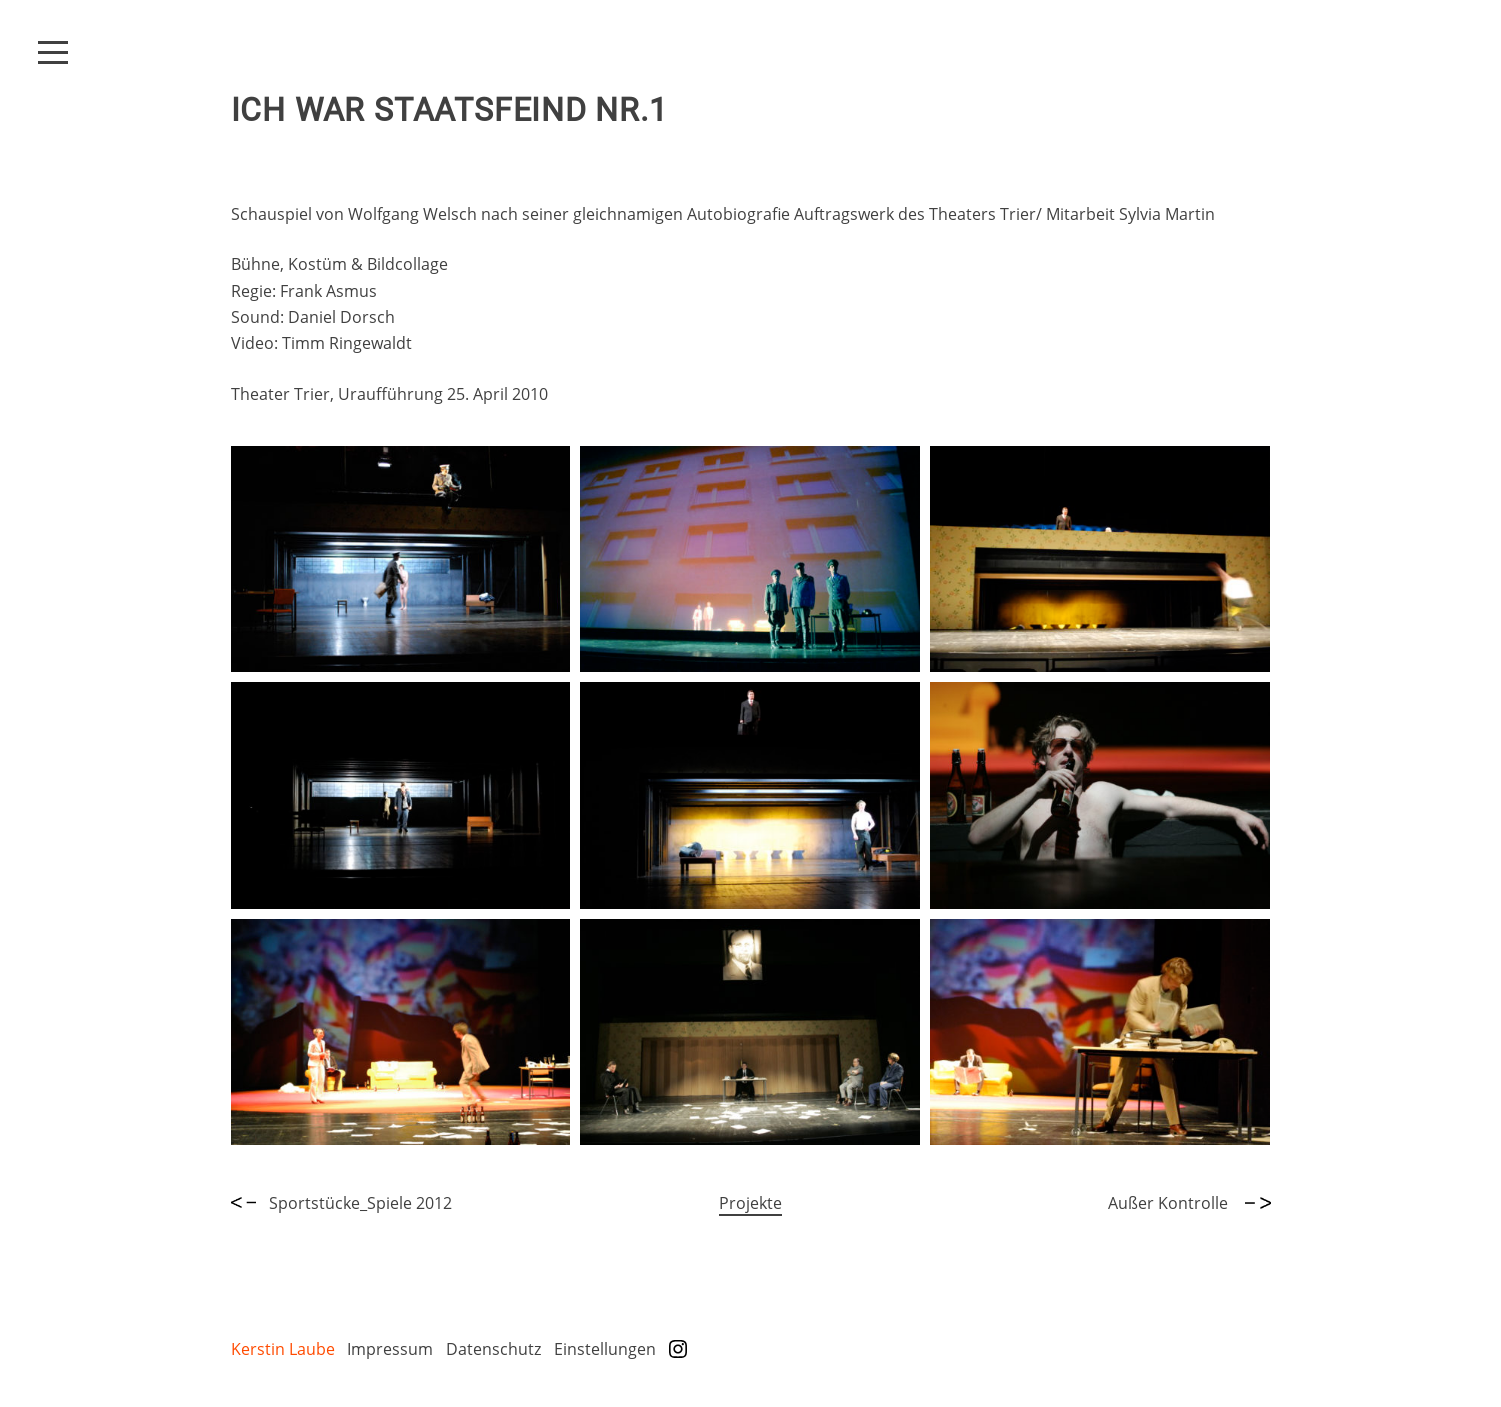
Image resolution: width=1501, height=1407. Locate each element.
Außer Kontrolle (1189, 1203)
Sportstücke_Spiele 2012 (341, 1203)
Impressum (390, 1349)
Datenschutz (493, 1349)
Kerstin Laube (283, 1349)
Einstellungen (605, 1349)
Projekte (750, 1203)
